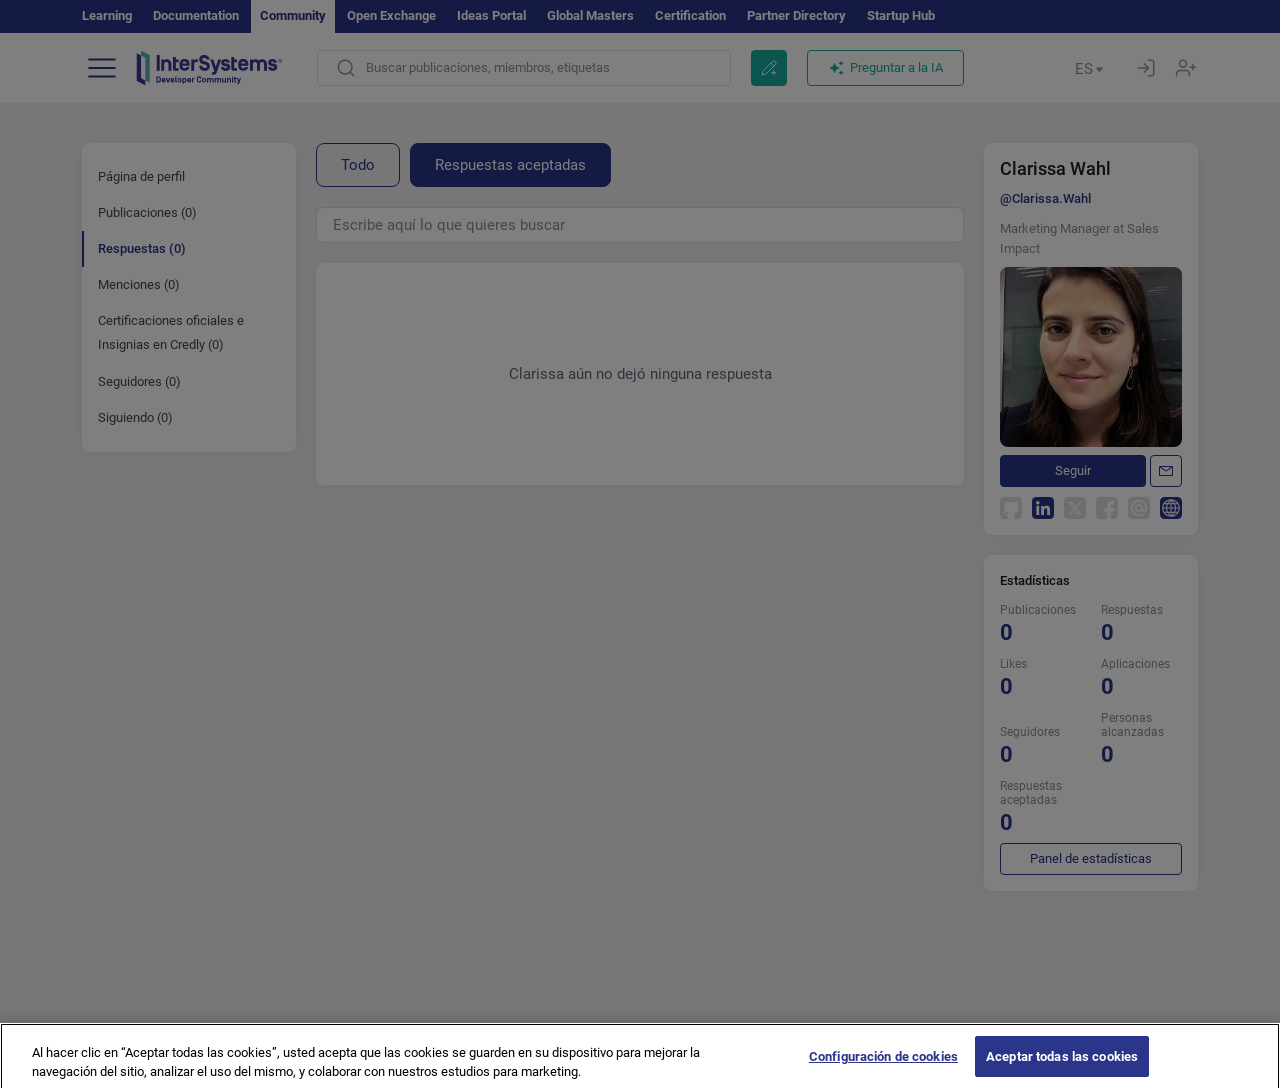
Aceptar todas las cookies (1062, 1065)
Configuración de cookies (883, 1065)
